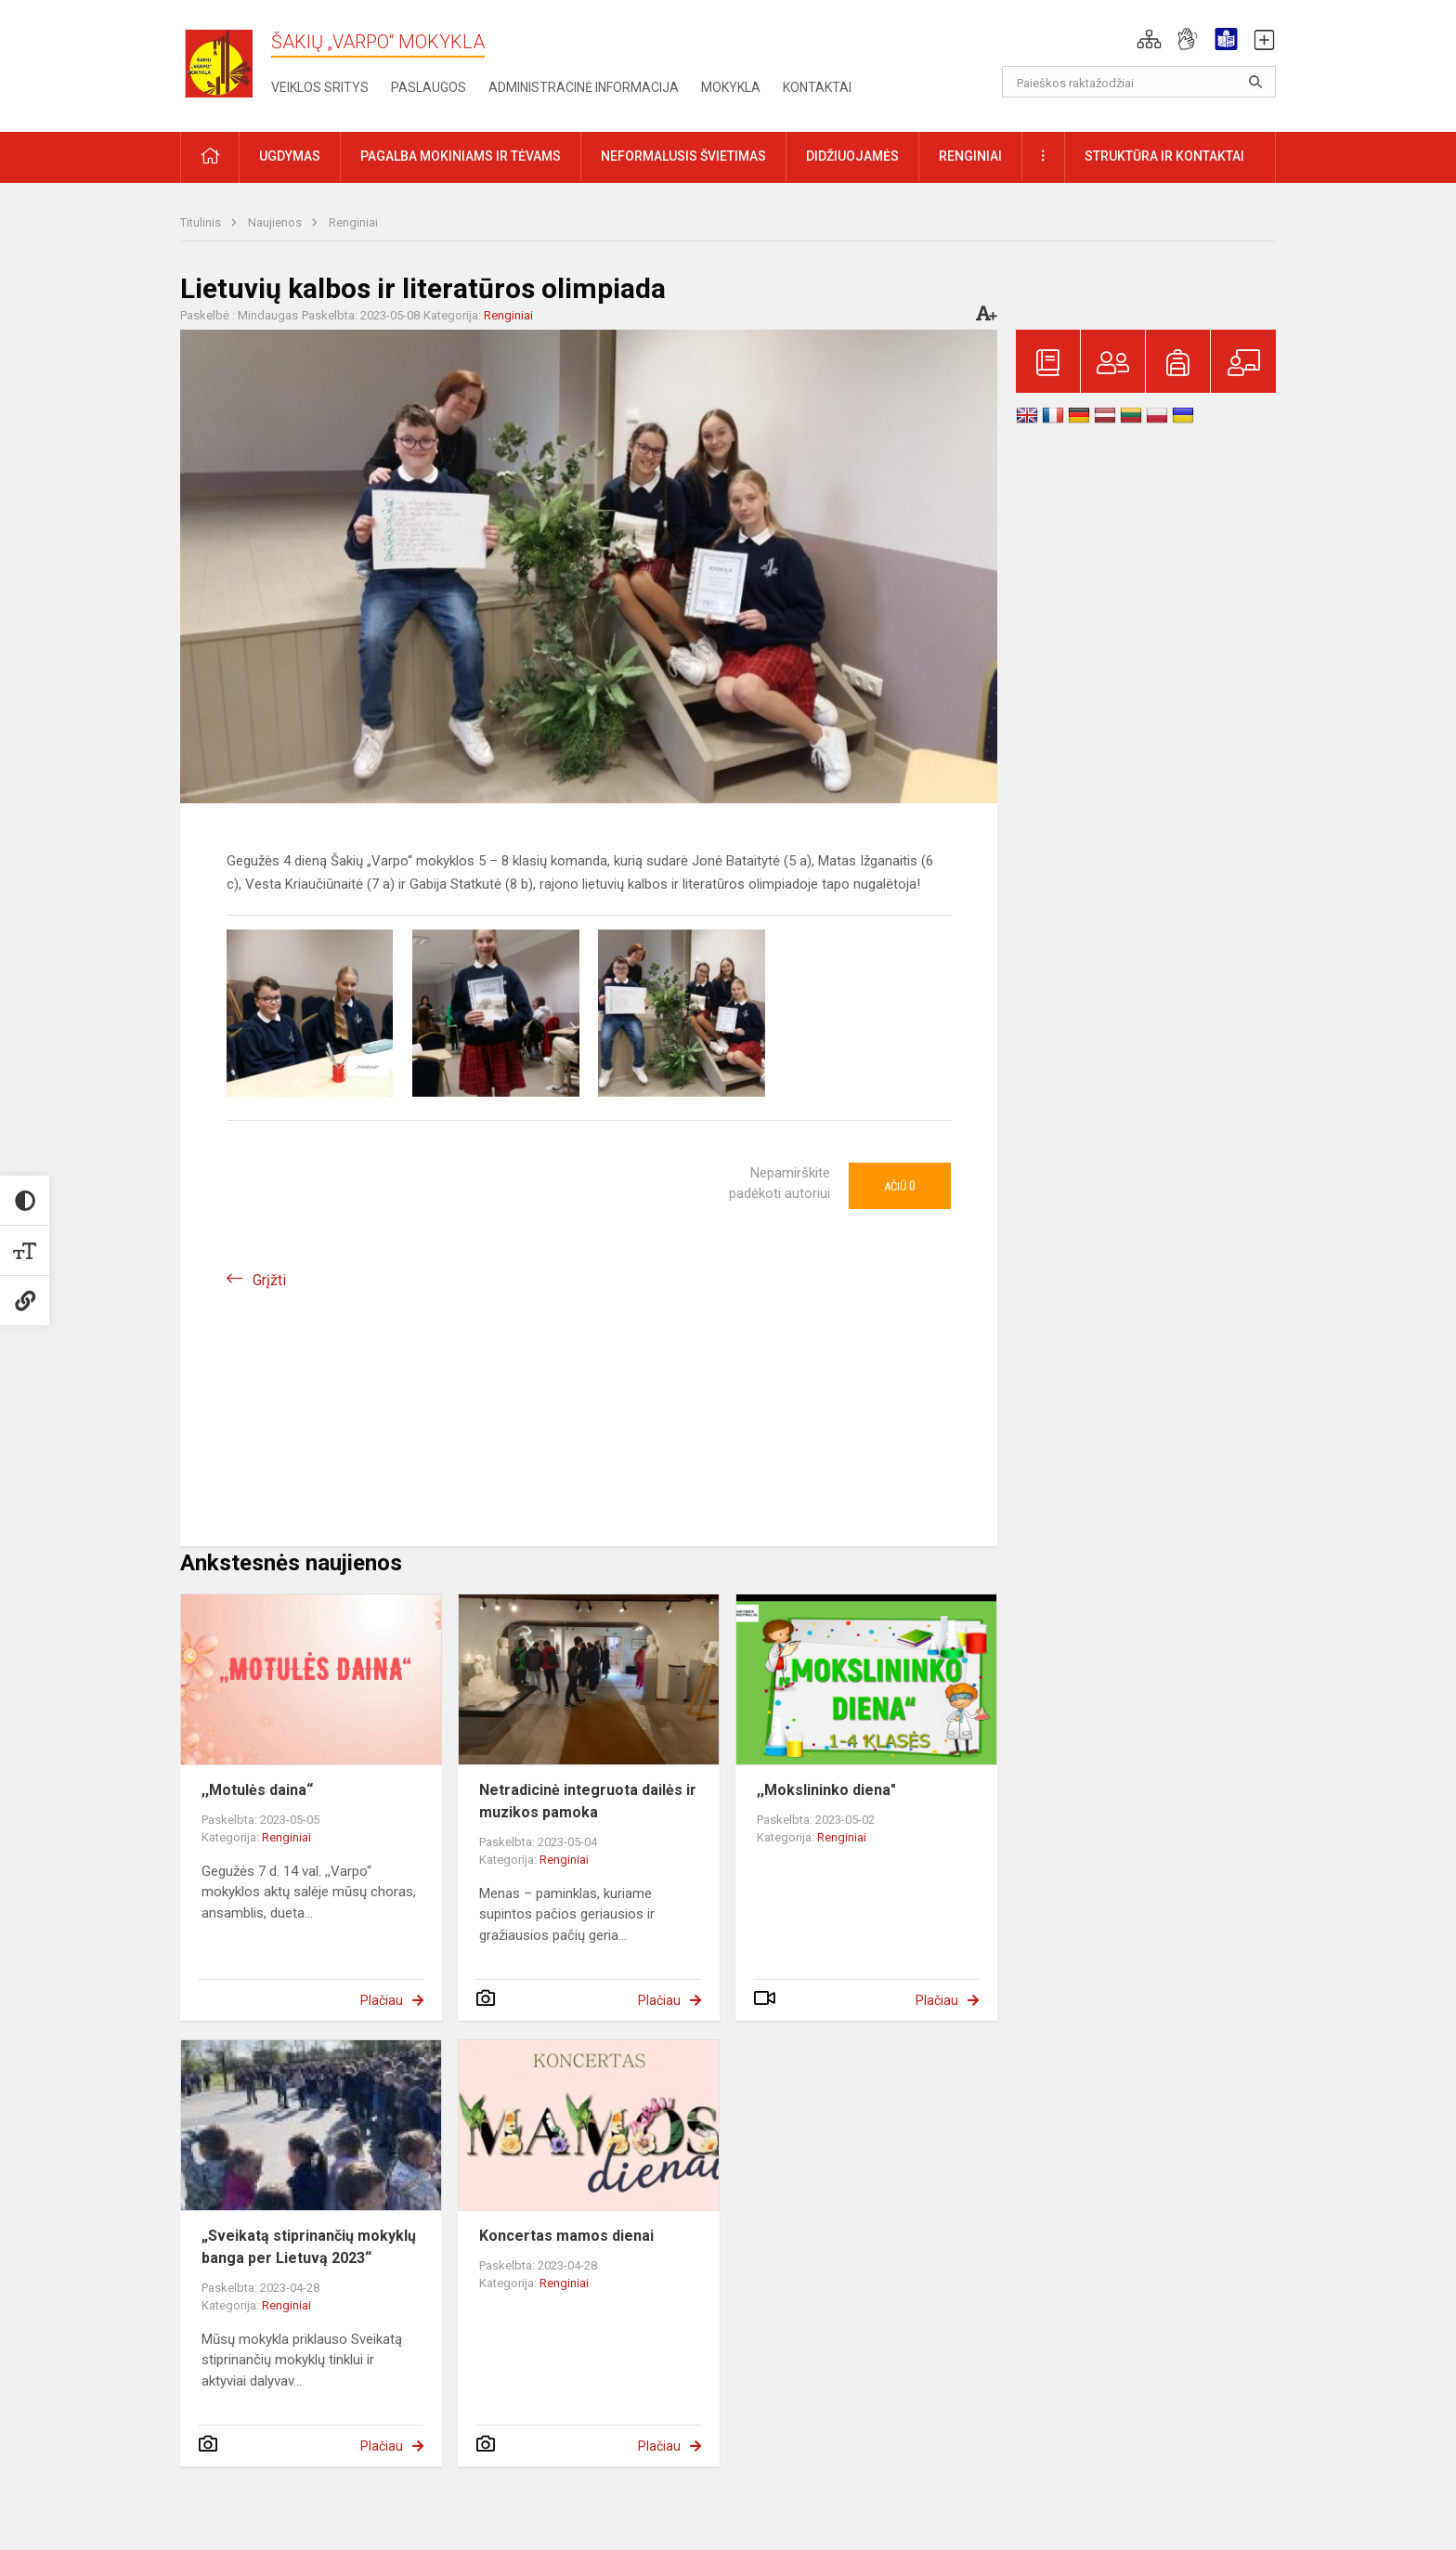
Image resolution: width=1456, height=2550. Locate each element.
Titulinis (202, 222)
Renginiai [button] (970, 156)
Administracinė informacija (583, 87)
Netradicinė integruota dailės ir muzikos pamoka (587, 1801)
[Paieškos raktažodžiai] (1139, 82)
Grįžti (269, 1280)
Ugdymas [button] (289, 156)
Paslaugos (428, 87)
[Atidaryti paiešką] (1255, 81)
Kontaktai (817, 87)
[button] (1149, 39)
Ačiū (900, 1186)
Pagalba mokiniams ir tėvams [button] (460, 156)
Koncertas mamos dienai (566, 2235)
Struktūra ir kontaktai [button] (1164, 156)
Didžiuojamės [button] (852, 156)
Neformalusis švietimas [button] (683, 156)
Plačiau (381, 2000)
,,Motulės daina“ (257, 1790)
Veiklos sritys (320, 87)
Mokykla (730, 87)
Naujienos (276, 222)
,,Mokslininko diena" (826, 1790)
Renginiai (353, 222)
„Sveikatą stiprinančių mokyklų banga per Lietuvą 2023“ (309, 2247)
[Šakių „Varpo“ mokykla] (225, 63)
